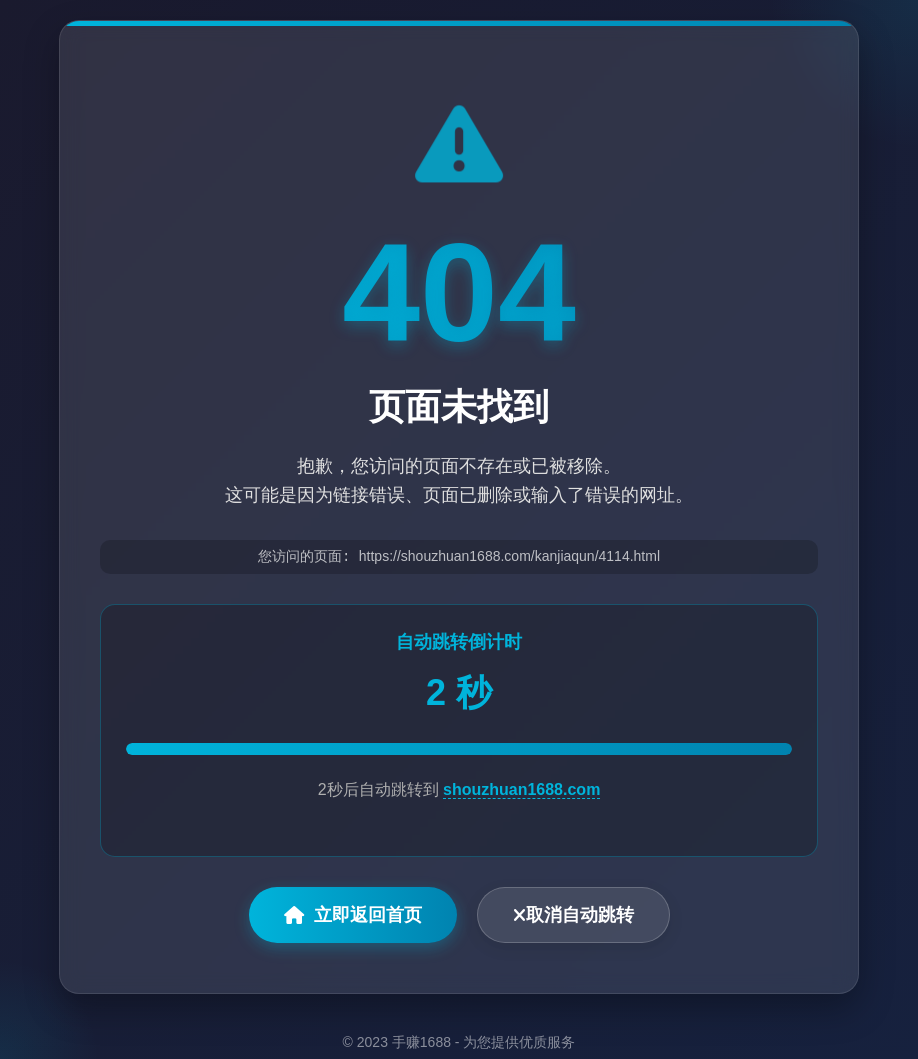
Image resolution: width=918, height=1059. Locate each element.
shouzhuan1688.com (521, 791)
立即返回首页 (353, 917)
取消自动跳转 (573, 917)
